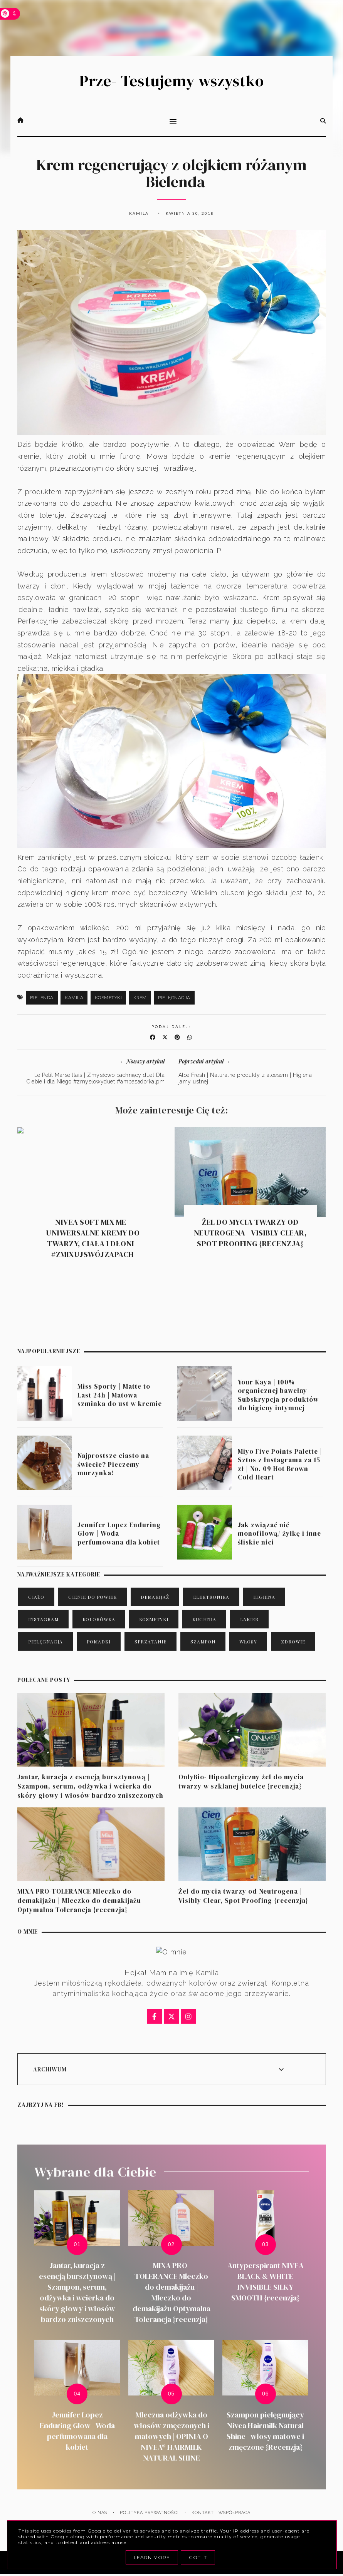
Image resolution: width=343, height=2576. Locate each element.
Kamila (74, 997)
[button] (171, 122)
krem (140, 997)
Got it (198, 2557)
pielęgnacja (174, 997)
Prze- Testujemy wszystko (171, 80)
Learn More (152, 2557)
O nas (99, 2512)
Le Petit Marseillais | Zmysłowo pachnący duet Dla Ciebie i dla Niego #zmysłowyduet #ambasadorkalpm (96, 1078)
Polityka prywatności (149, 2512)
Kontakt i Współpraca (221, 2512)
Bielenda (42, 997)
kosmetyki (108, 997)
